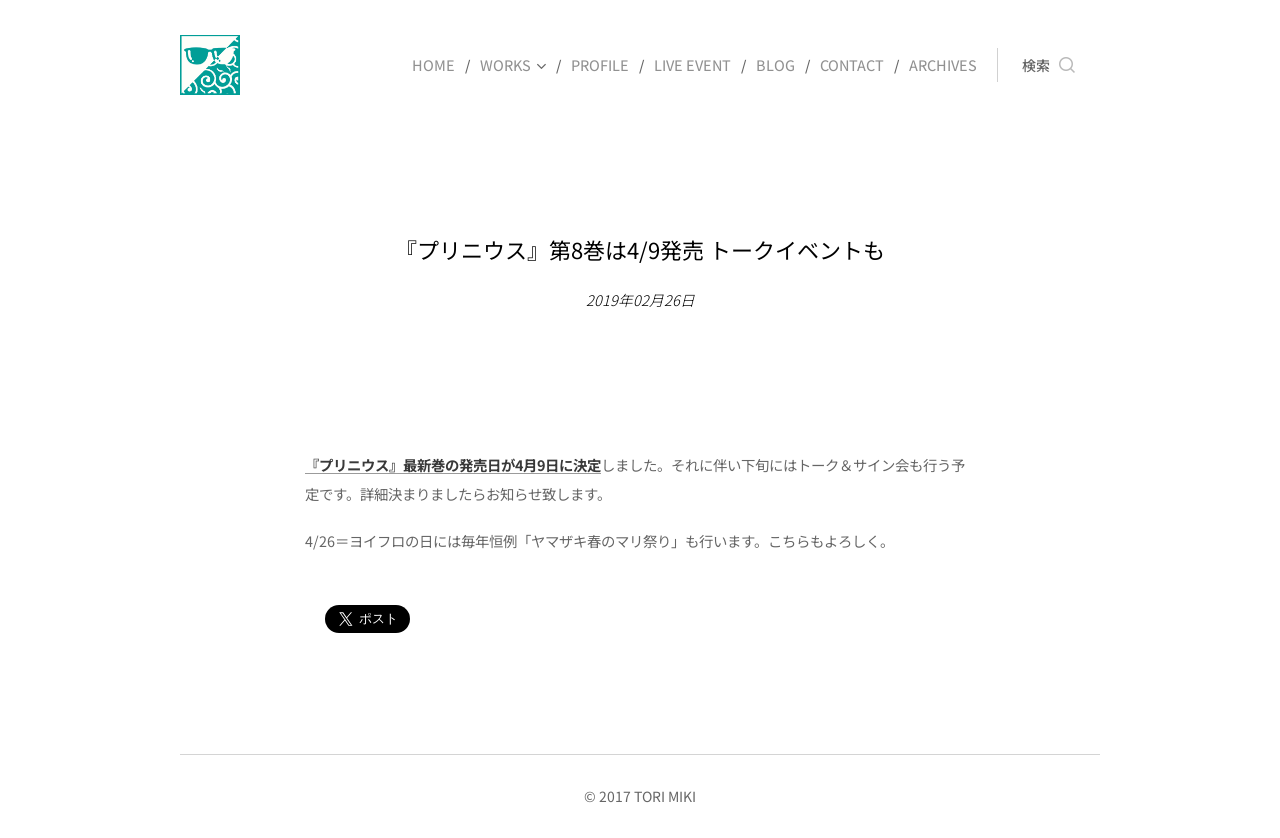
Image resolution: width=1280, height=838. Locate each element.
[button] (1048, 65)
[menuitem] (449, 65)
